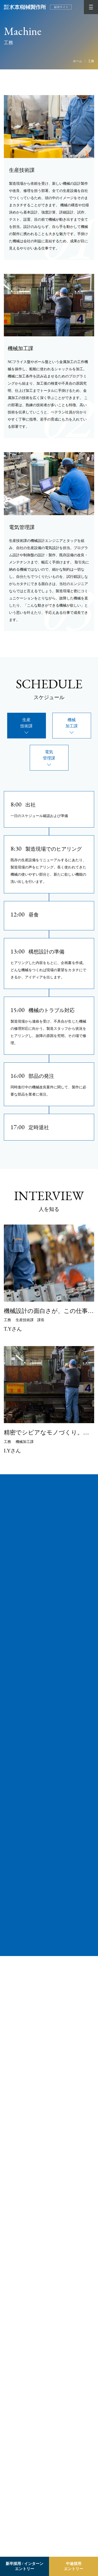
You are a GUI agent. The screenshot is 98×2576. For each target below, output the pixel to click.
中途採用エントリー (73, 2566)
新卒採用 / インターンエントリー (24, 2566)
